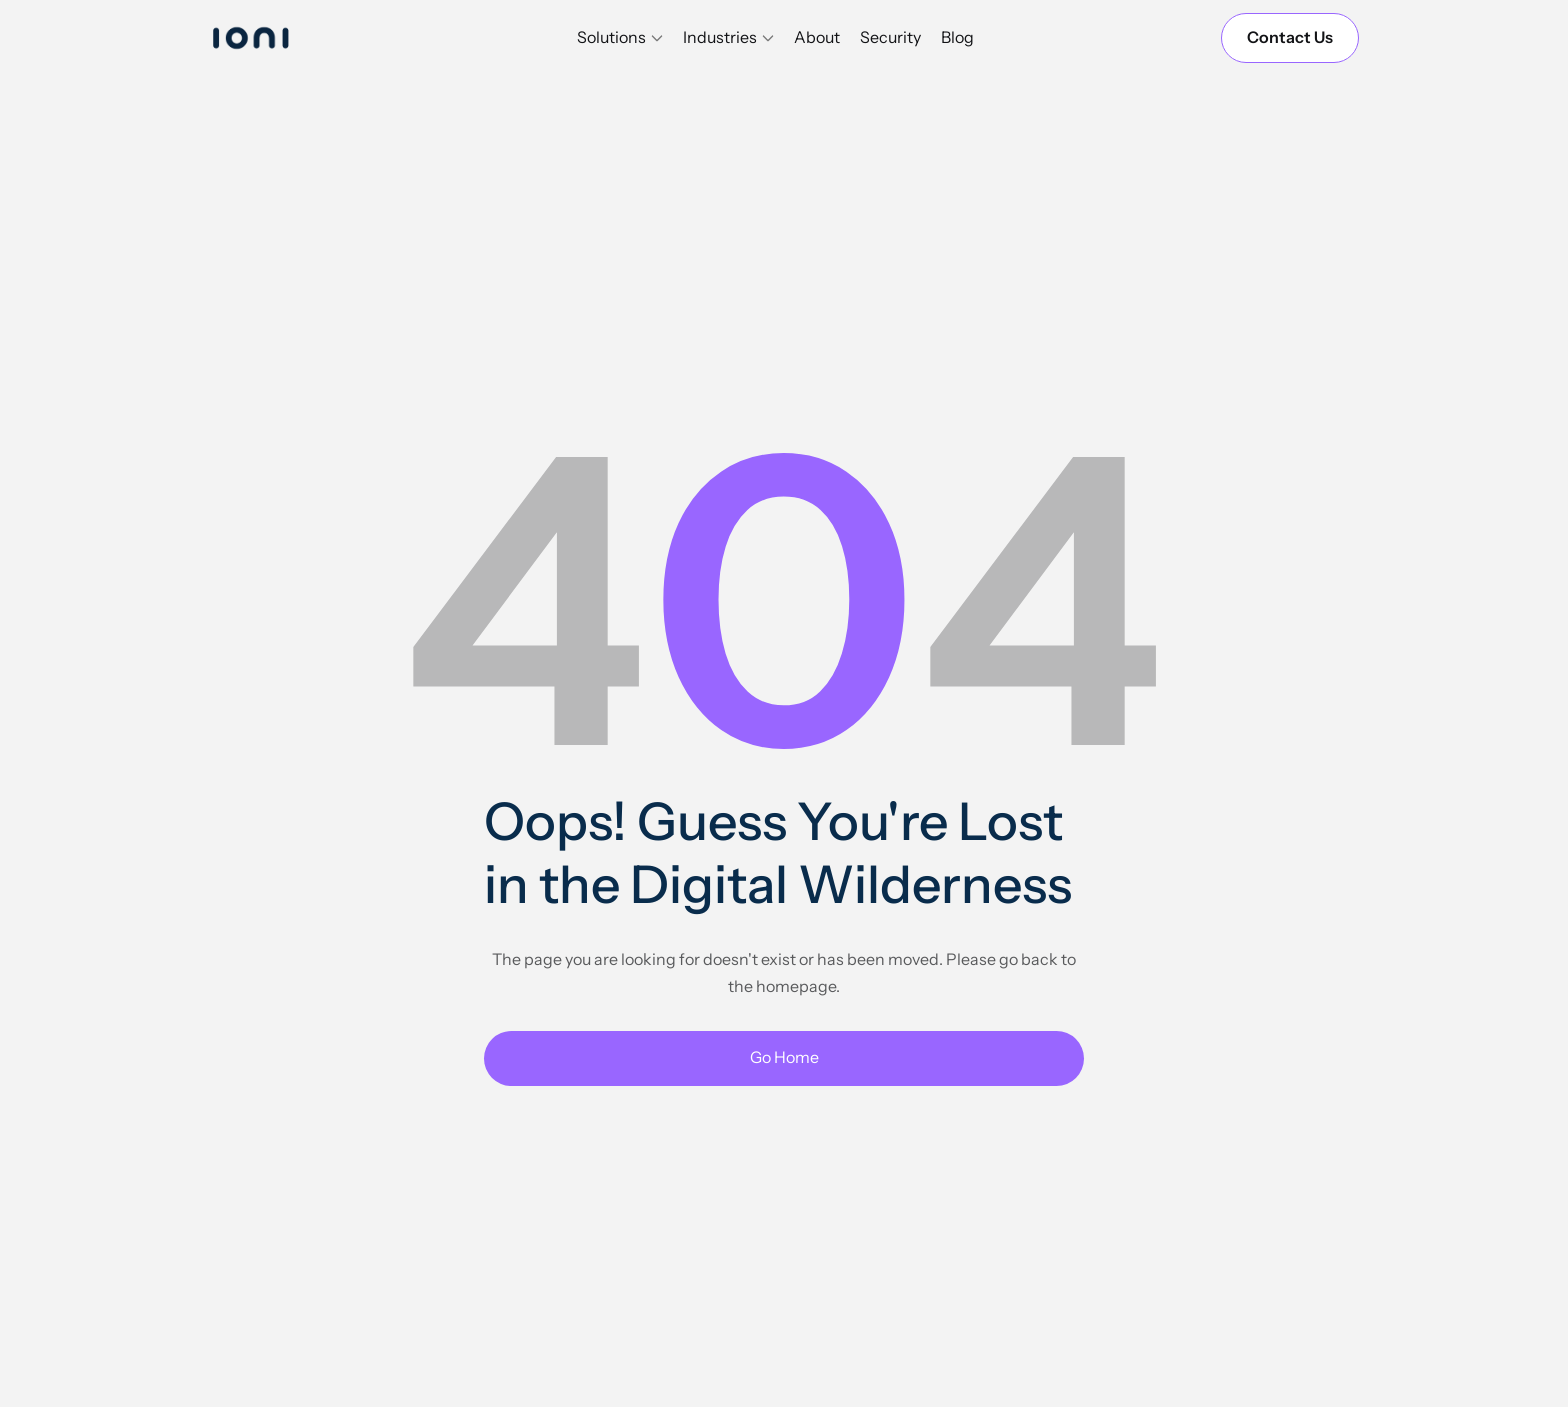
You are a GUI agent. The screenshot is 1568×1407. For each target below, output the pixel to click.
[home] (269, 37)
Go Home (784, 1057)
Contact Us (1290, 37)
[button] (620, 38)
